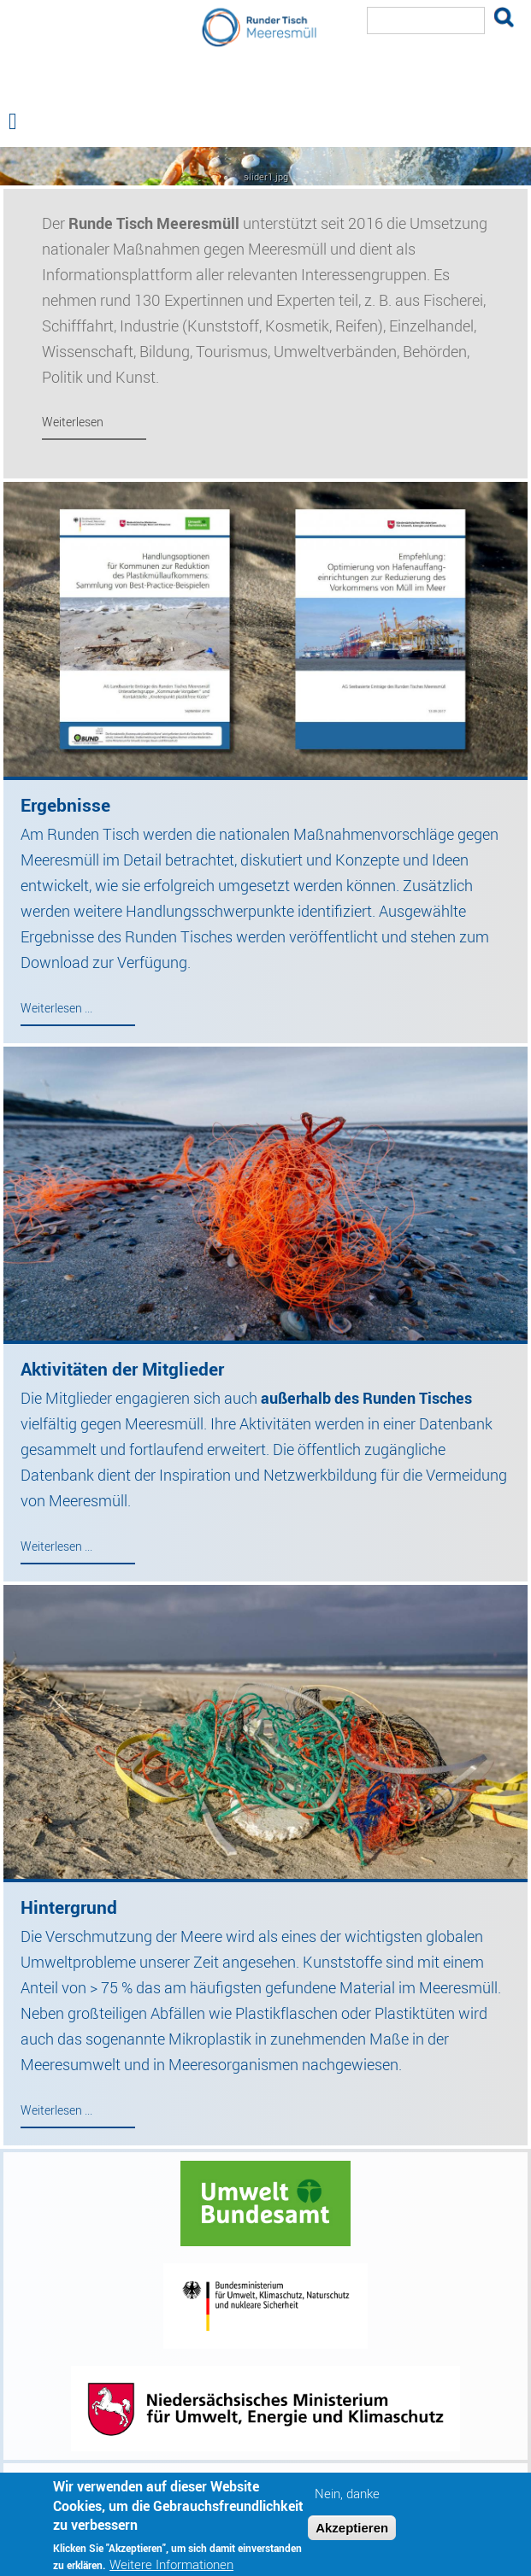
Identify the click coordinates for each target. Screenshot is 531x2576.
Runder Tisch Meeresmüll (266, 89)
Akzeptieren (352, 2534)
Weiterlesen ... (56, 1008)
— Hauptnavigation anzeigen (265, 166)
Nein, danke (347, 2501)
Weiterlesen (72, 422)
